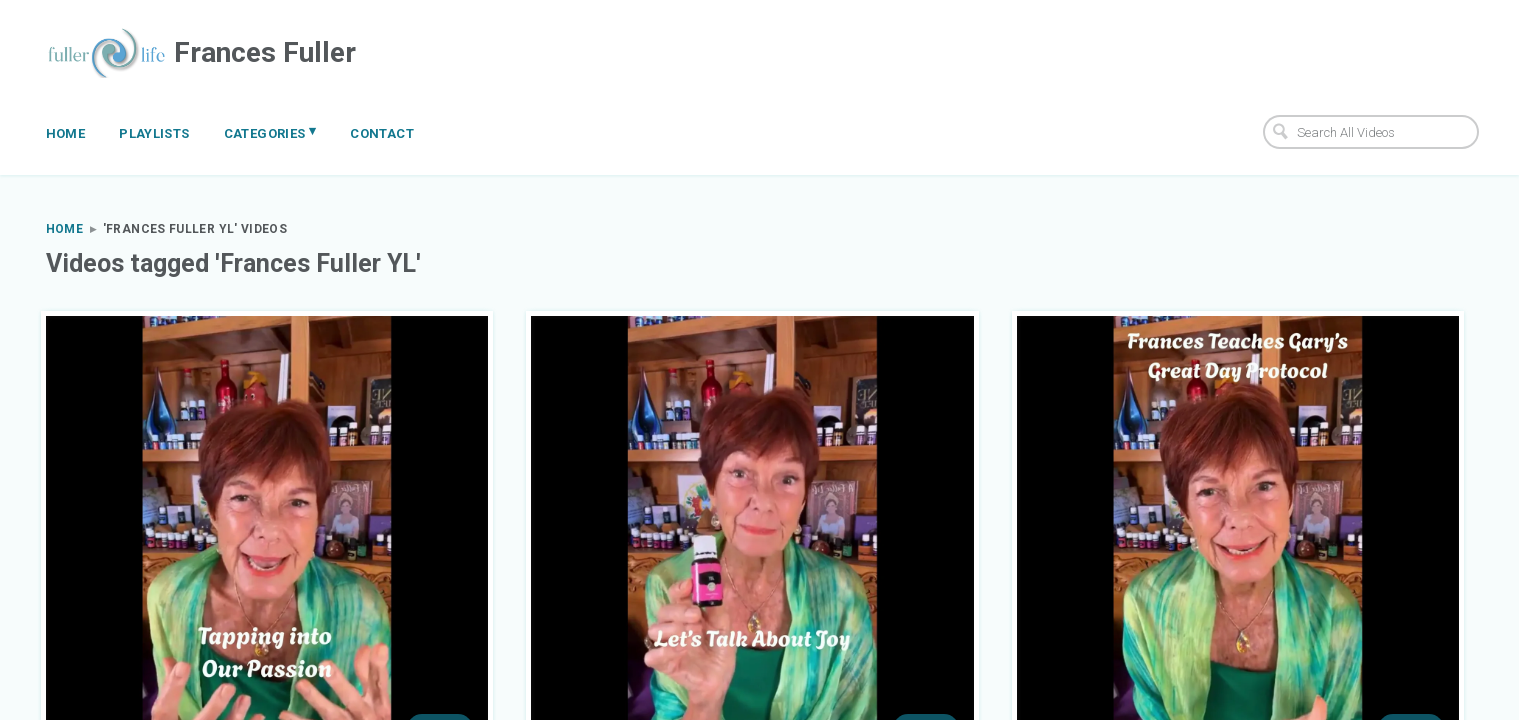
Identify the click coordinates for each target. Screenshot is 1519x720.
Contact (382, 133)
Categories (270, 132)
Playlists (154, 133)
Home (66, 133)
